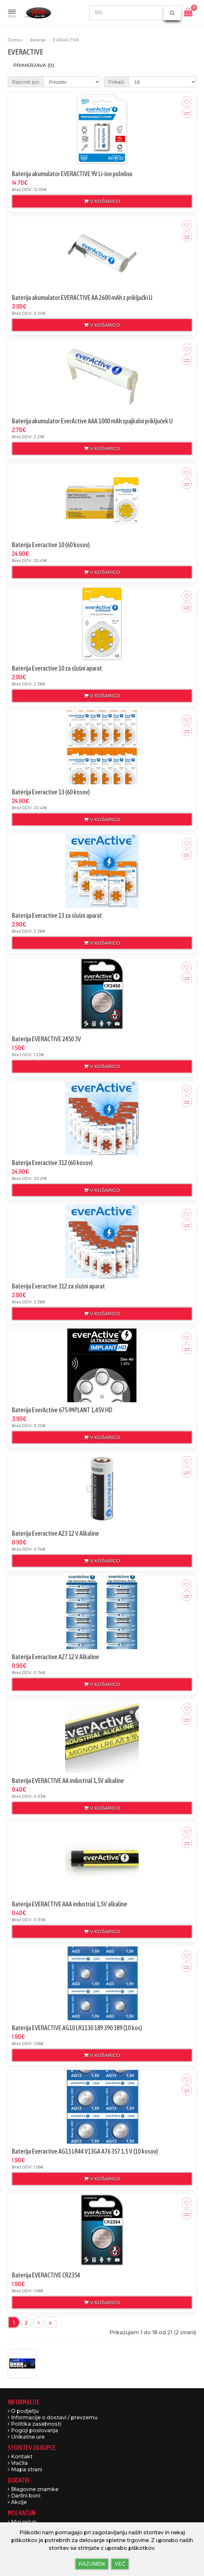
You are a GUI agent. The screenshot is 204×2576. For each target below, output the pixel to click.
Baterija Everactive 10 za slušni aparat (57, 668)
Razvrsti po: (26, 82)
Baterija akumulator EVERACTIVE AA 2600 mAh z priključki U (82, 297)
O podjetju (23, 2411)
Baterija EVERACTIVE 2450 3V (46, 1039)
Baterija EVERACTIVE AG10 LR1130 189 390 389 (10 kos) (77, 2027)
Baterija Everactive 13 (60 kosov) (51, 792)
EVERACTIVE (66, 39)
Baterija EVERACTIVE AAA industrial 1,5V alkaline (69, 1904)
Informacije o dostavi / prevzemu (52, 2417)
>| (50, 2322)
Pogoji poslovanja (33, 2430)
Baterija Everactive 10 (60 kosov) (51, 544)
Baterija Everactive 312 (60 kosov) (52, 1162)
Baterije (38, 39)
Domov (15, 39)
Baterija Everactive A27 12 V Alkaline (55, 1656)
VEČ (120, 2564)
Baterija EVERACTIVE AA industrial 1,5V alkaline (68, 1780)
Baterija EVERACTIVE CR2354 (46, 2275)
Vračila (18, 2463)
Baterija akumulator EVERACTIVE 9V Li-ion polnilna (72, 173)
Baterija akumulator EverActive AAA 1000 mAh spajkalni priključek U (92, 421)
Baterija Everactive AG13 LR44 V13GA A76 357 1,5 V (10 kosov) (85, 2151)
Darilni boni (24, 2496)
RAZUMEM (92, 2564)
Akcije (17, 2502)
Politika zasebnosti (34, 2424)
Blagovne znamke (33, 2489)
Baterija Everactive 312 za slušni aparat (58, 1286)
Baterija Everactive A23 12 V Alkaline (55, 1533)
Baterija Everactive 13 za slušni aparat (57, 915)
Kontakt (20, 2457)
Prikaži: (116, 82)
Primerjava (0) (33, 65)
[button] (12, 14)
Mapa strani (25, 2469)
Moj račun (22, 2522)
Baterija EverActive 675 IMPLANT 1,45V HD (62, 1410)
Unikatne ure (26, 2437)
